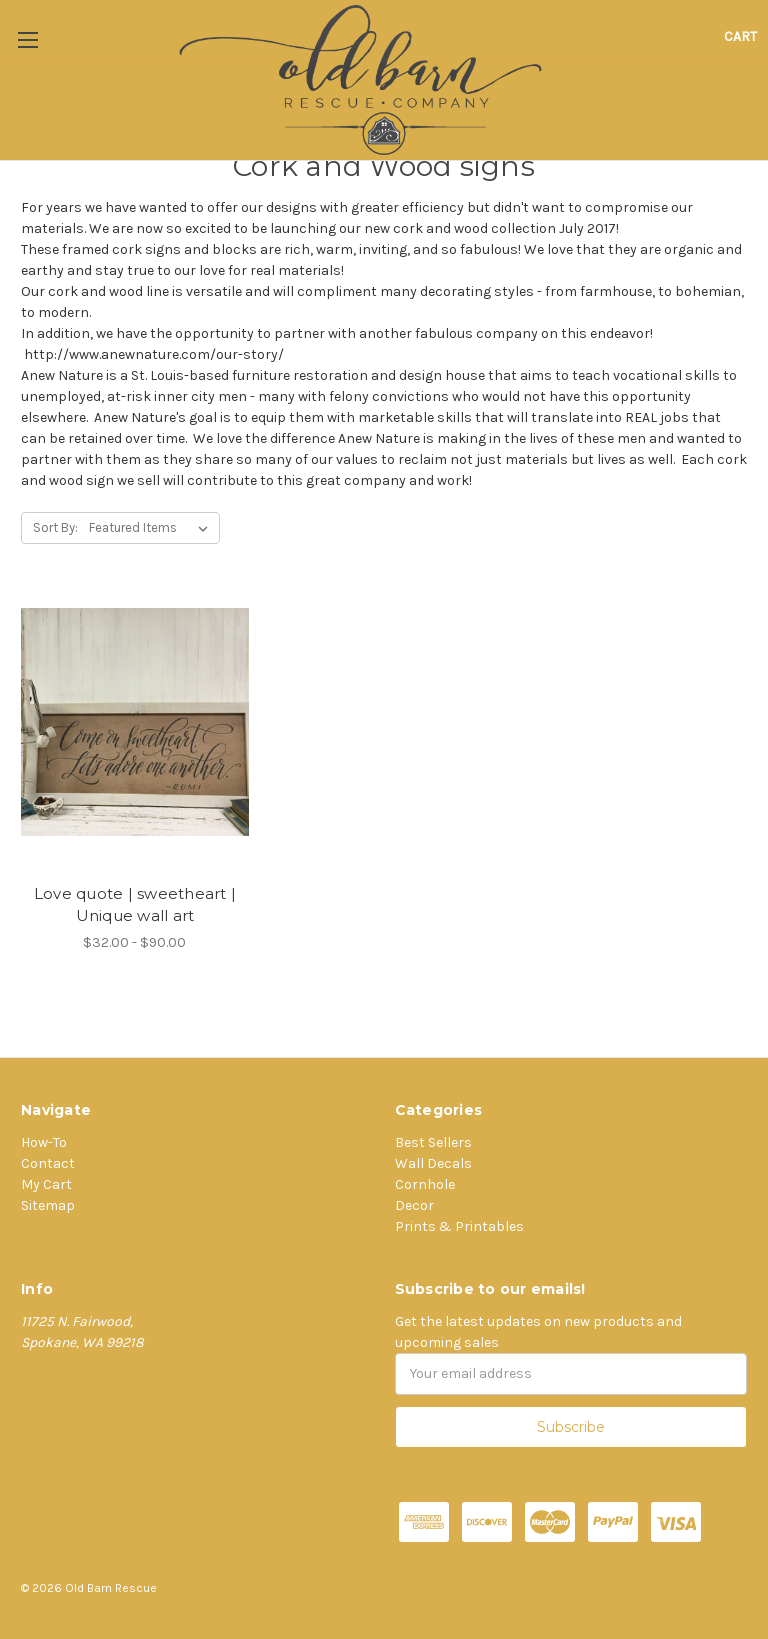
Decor (414, 1205)
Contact (48, 1163)
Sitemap (48, 1205)
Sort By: (55, 527)
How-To (44, 1142)
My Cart (46, 1184)
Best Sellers (433, 1142)
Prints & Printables (459, 1226)
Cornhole (425, 1184)
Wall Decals (433, 1163)
